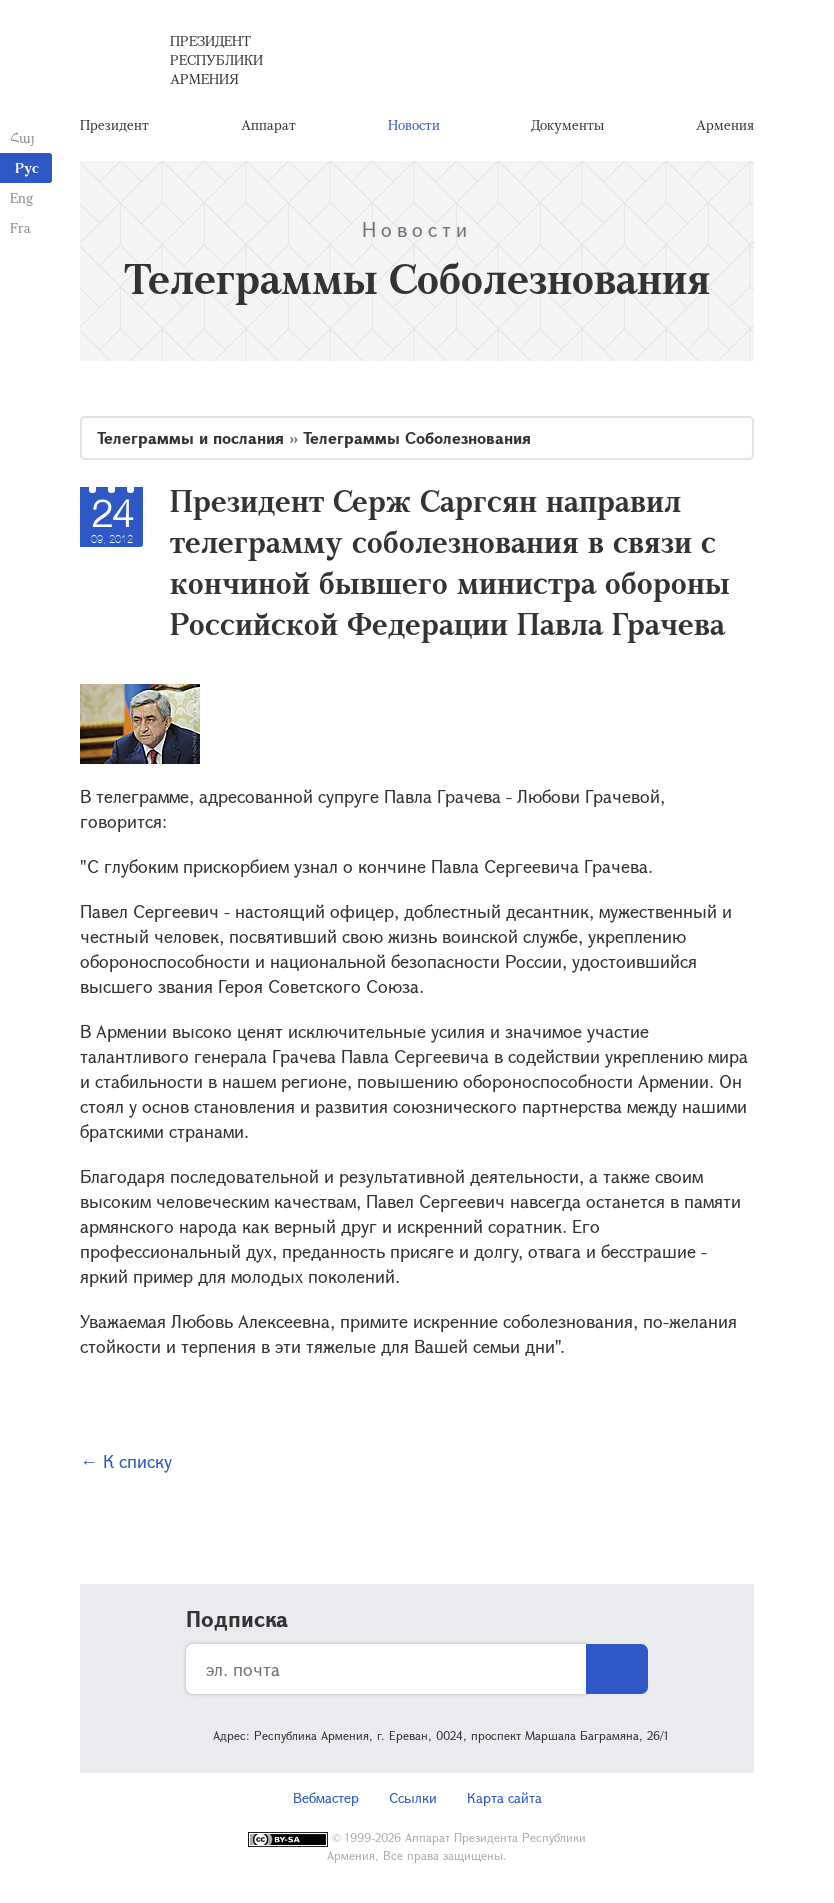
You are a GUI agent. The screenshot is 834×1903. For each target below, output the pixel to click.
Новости (414, 124)
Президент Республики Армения (216, 59)
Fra (20, 227)
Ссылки (413, 1797)
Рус (27, 167)
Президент (114, 124)
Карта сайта (504, 1797)
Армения (725, 124)
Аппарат (268, 124)
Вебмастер (326, 1797)
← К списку (126, 1461)
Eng (21, 197)
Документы (567, 124)
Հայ (22, 137)
